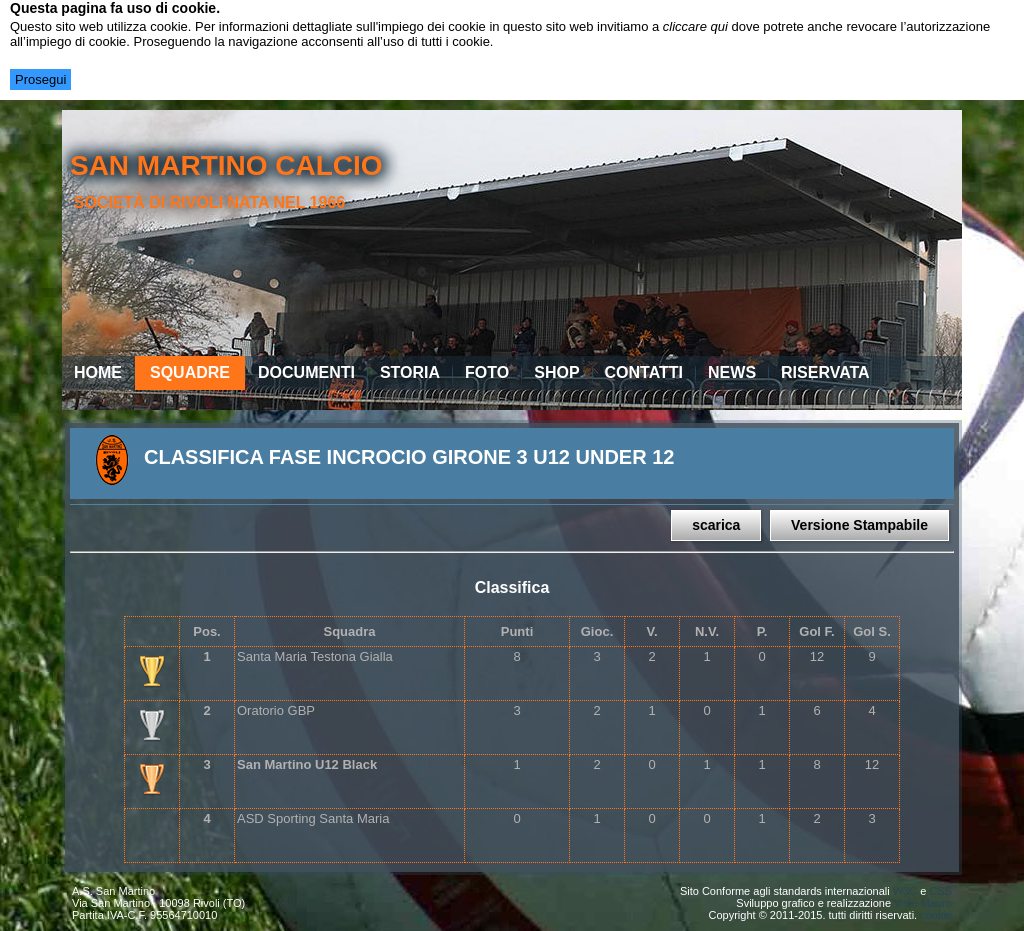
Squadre (190, 372)
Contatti (644, 372)
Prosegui (40, 79)
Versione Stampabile (859, 525)
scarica (716, 525)
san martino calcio (226, 165)
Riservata (825, 372)
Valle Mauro (923, 903)
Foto (487, 372)
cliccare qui (695, 26)
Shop (556, 372)
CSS (940, 891)
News (732, 372)
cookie (936, 915)
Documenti (306, 372)
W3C (905, 891)
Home (98, 372)
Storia (410, 372)
